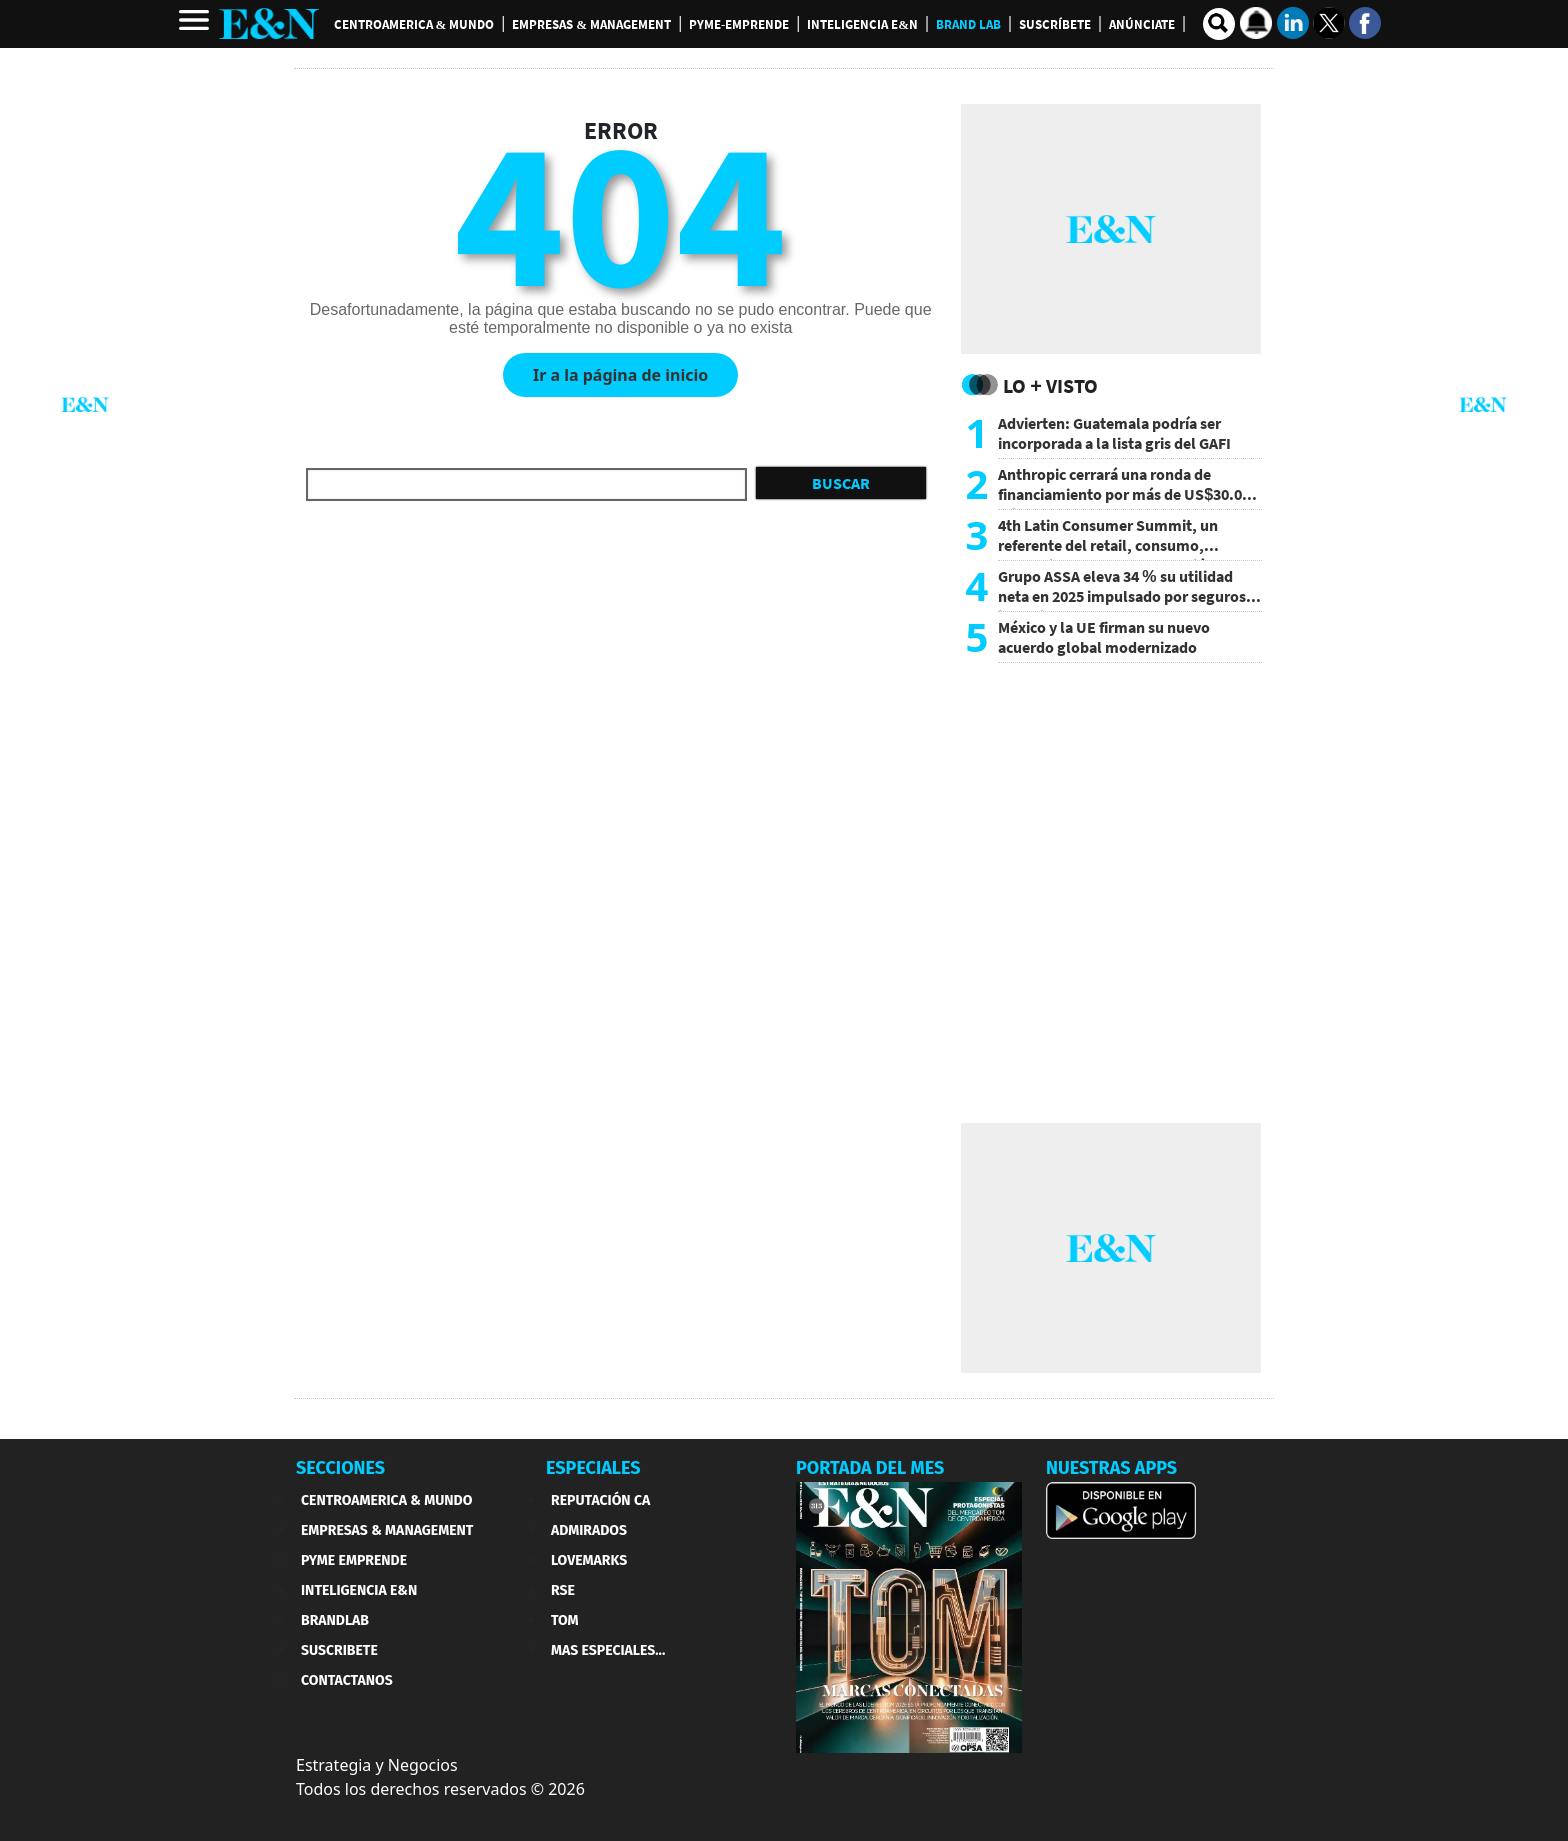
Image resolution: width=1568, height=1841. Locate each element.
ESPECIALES (593, 1468)
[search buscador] (1219, 24)
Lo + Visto (1050, 385)
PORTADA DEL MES (870, 1468)
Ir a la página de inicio (620, 375)
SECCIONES (340, 1468)
